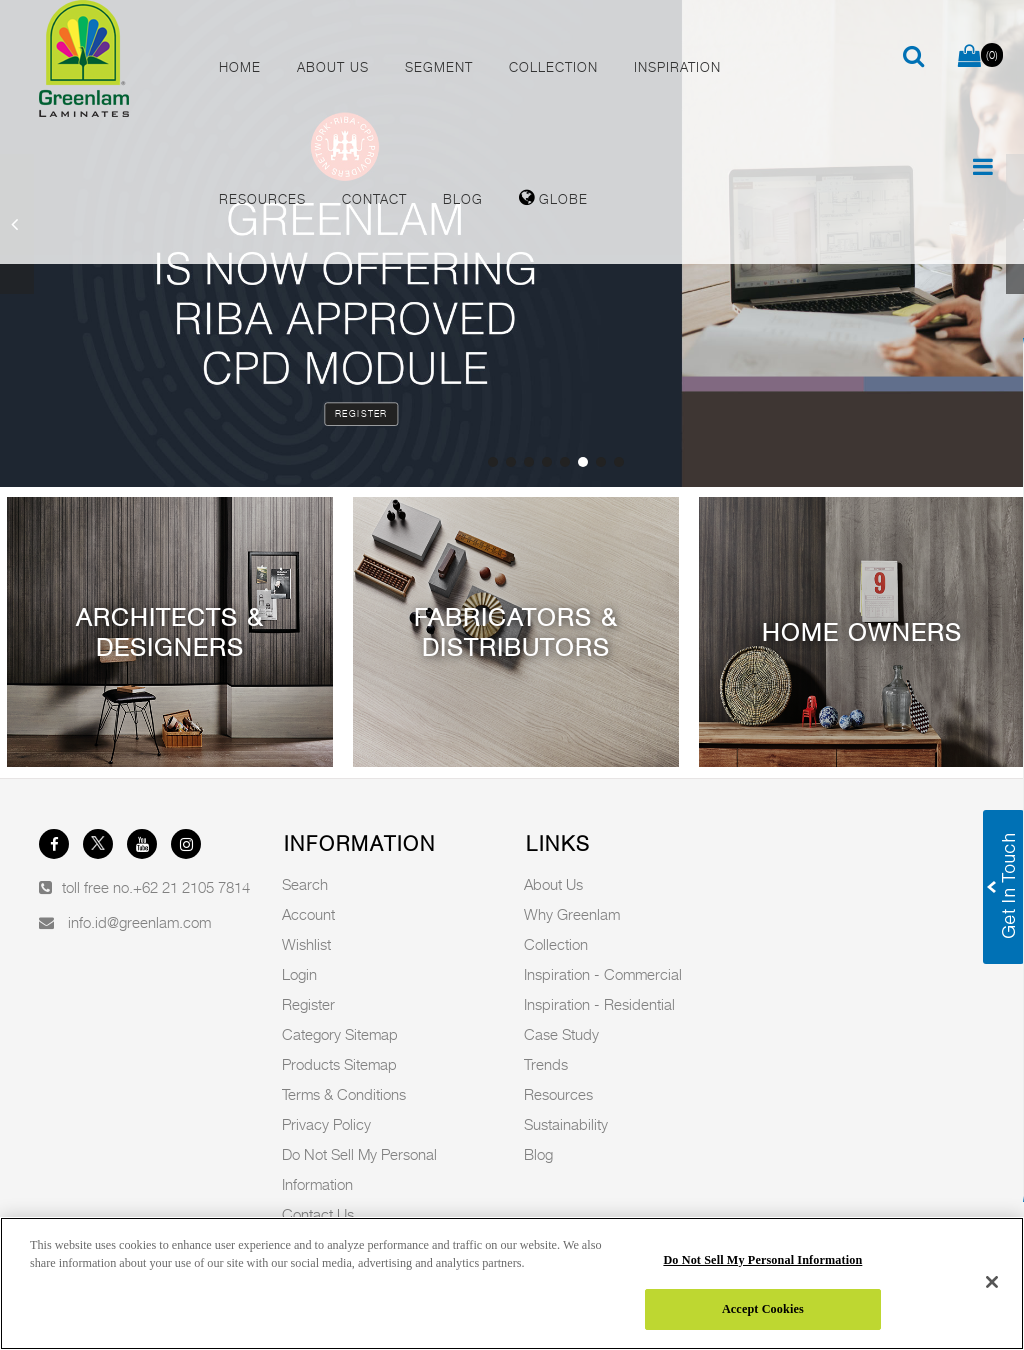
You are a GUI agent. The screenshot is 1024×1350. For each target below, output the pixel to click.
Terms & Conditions (344, 1094)
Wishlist (306, 944)
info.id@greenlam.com (139, 922)
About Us (553, 884)
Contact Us (318, 1214)
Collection (556, 944)
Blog (538, 1154)
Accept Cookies (763, 1309)
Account (308, 914)
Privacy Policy (326, 1124)
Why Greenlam (572, 914)
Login (299, 974)
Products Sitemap (339, 1064)
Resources (558, 1094)
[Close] (992, 1282)
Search (305, 884)
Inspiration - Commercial (603, 974)
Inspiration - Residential (599, 1004)
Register (361, 413)
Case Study (561, 1034)
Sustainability (566, 1124)
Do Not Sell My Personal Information (762, 1260)
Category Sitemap (340, 1034)
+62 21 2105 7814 (191, 887)
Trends (546, 1064)
